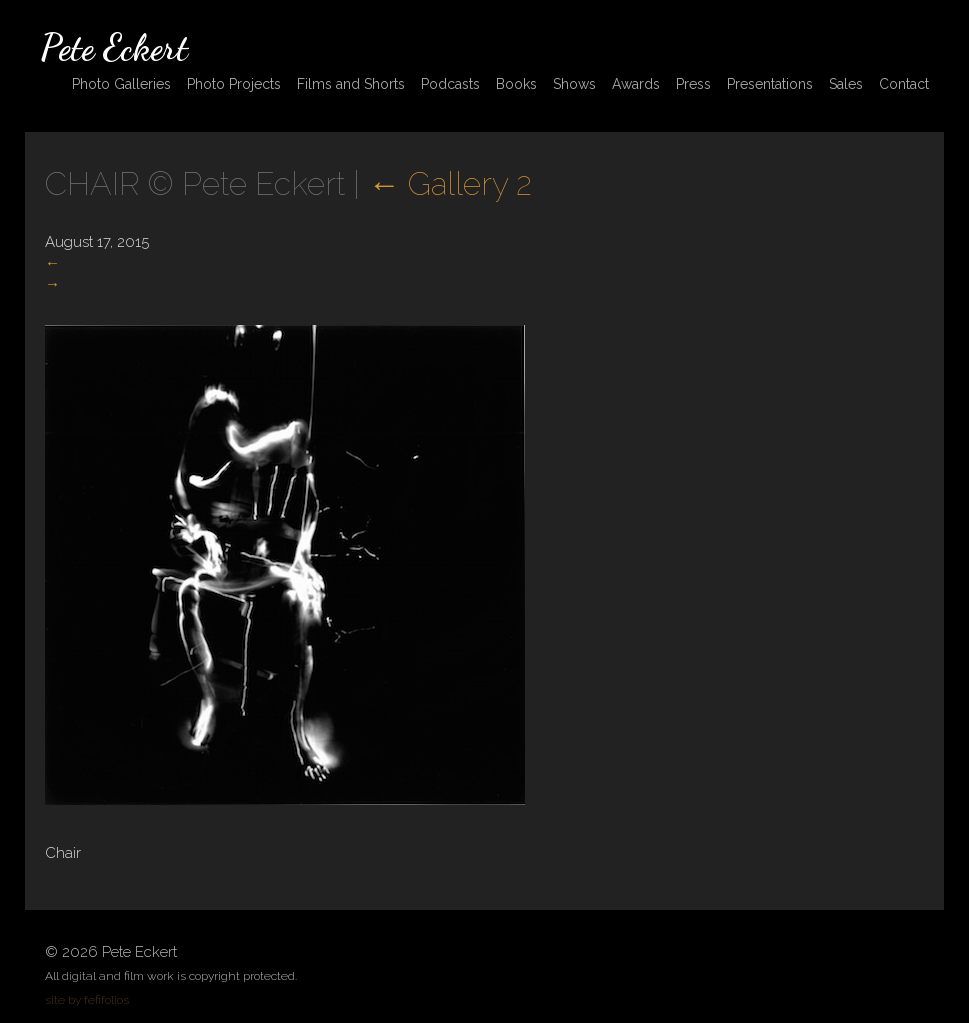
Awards (636, 84)
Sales (846, 84)
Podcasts (450, 84)
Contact (904, 84)
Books (516, 84)
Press (693, 84)
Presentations (770, 84)
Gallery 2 (450, 183)
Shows (574, 84)
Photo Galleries (121, 84)
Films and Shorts (351, 84)
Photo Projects (234, 84)
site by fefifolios (87, 1000)
